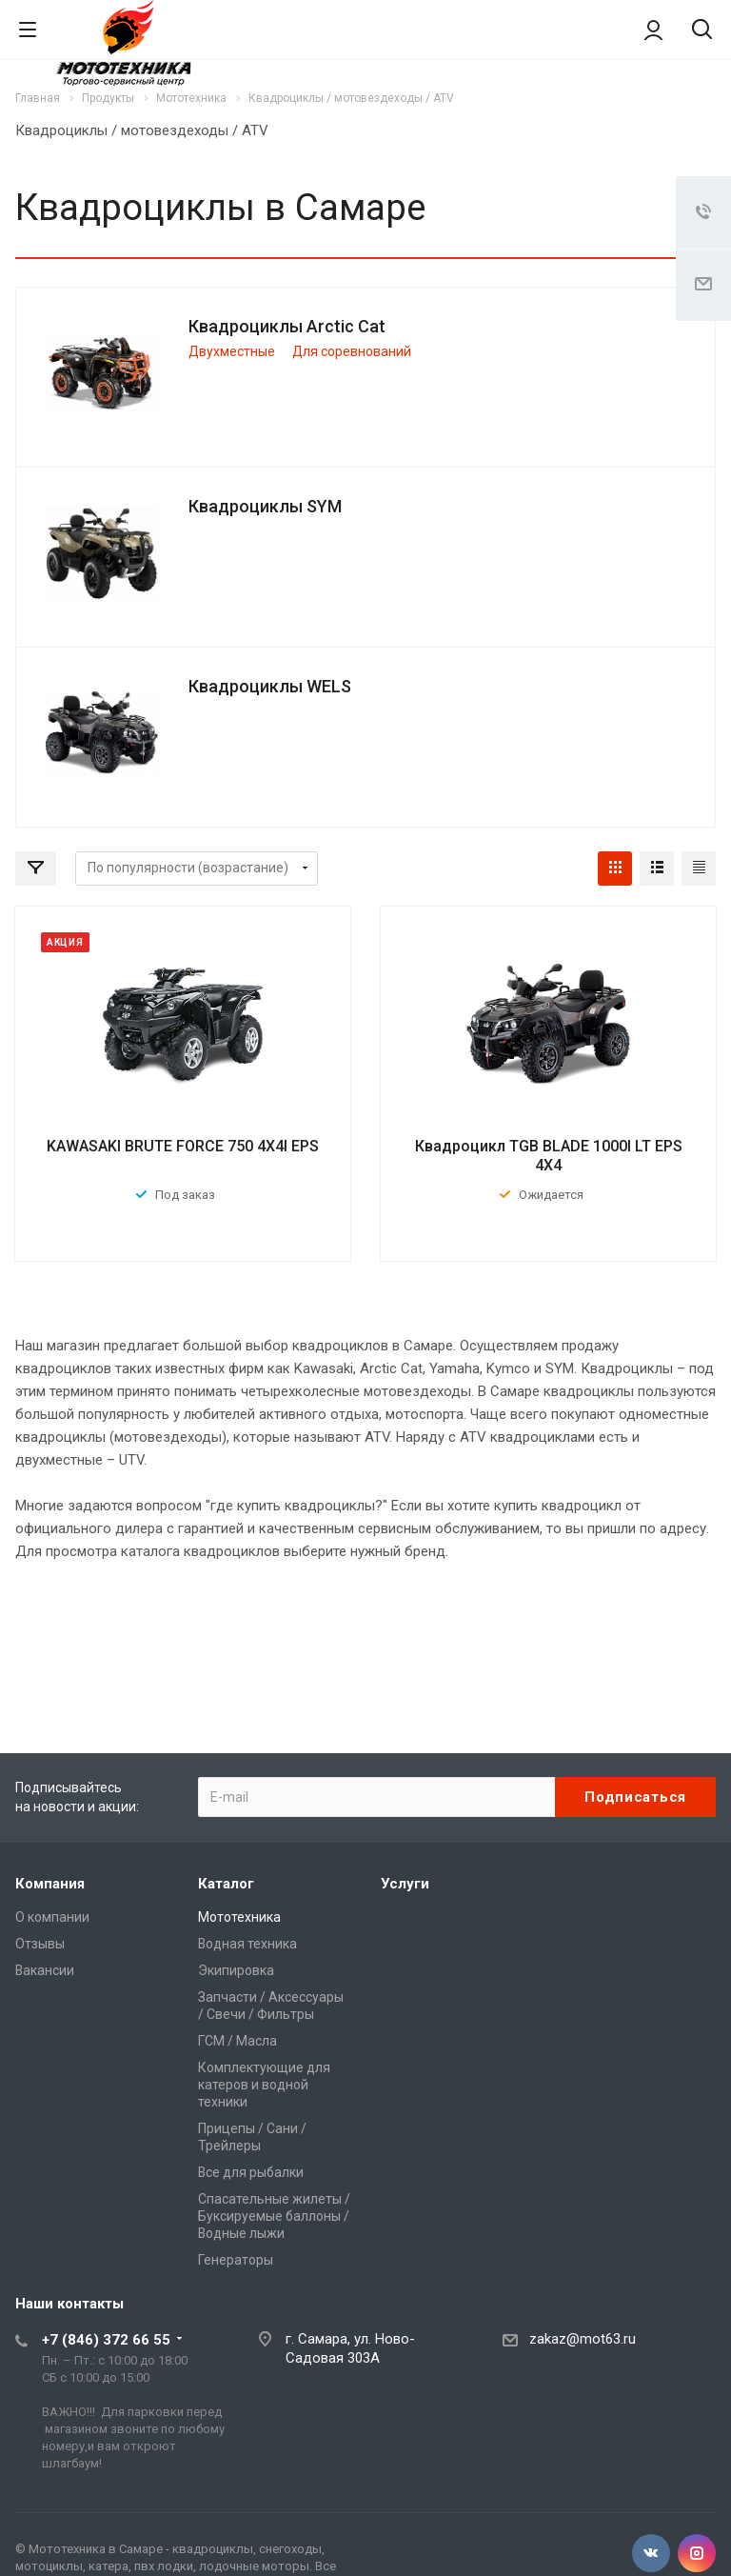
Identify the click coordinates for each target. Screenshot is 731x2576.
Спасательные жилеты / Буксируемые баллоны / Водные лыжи (274, 2216)
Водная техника (247, 1943)
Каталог (226, 1883)
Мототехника (239, 1917)
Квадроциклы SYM (265, 506)
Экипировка (236, 1970)
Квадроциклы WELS (269, 686)
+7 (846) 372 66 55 (106, 2339)
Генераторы (235, 2259)
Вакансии (44, 1970)
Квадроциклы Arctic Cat (286, 326)
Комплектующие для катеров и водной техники (264, 2084)
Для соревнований (351, 351)
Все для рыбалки (251, 2172)
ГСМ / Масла (237, 2040)
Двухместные (231, 351)
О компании (52, 1917)
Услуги (405, 1883)
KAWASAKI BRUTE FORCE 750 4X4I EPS (183, 1146)
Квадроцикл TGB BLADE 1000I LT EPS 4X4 (548, 1155)
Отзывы (40, 1943)
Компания (50, 1883)
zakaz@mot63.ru (582, 2338)
